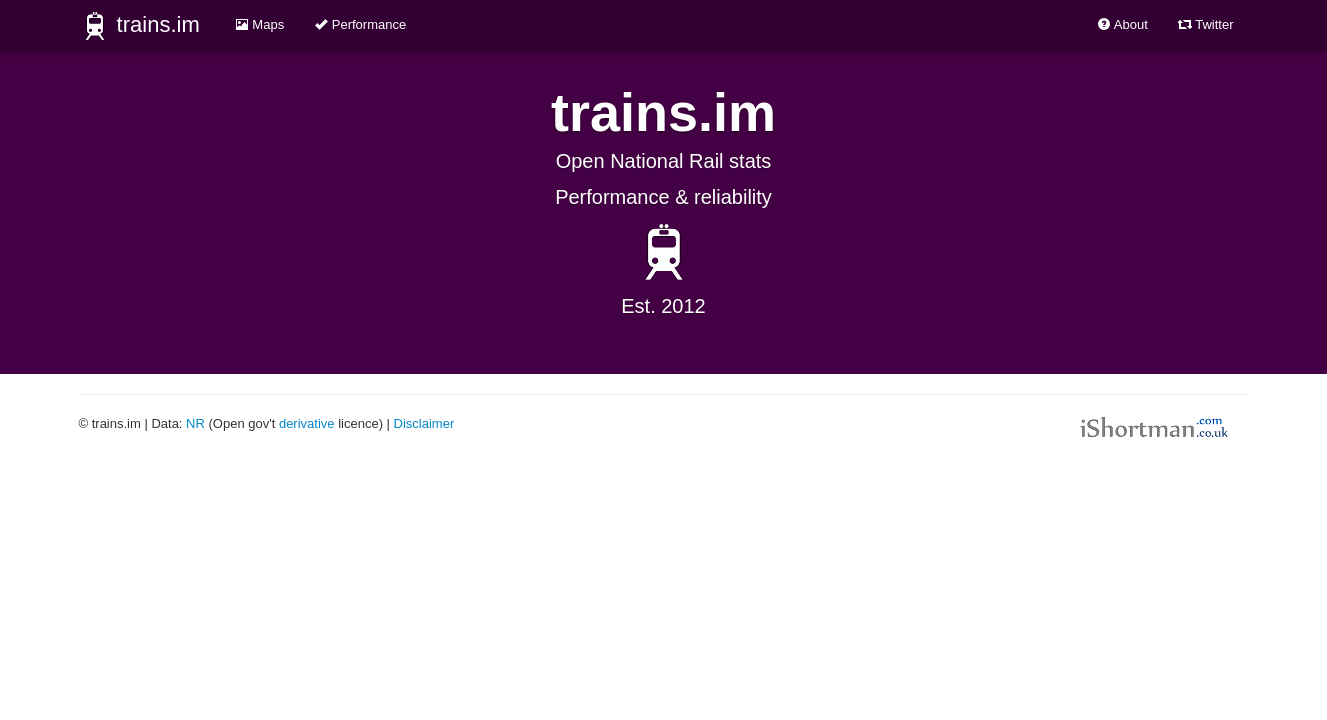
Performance (360, 24)
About (1122, 24)
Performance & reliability (663, 197)
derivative (307, 423)
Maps (259, 24)
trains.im (139, 26)
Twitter (1206, 24)
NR (195, 423)
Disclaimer (424, 423)
